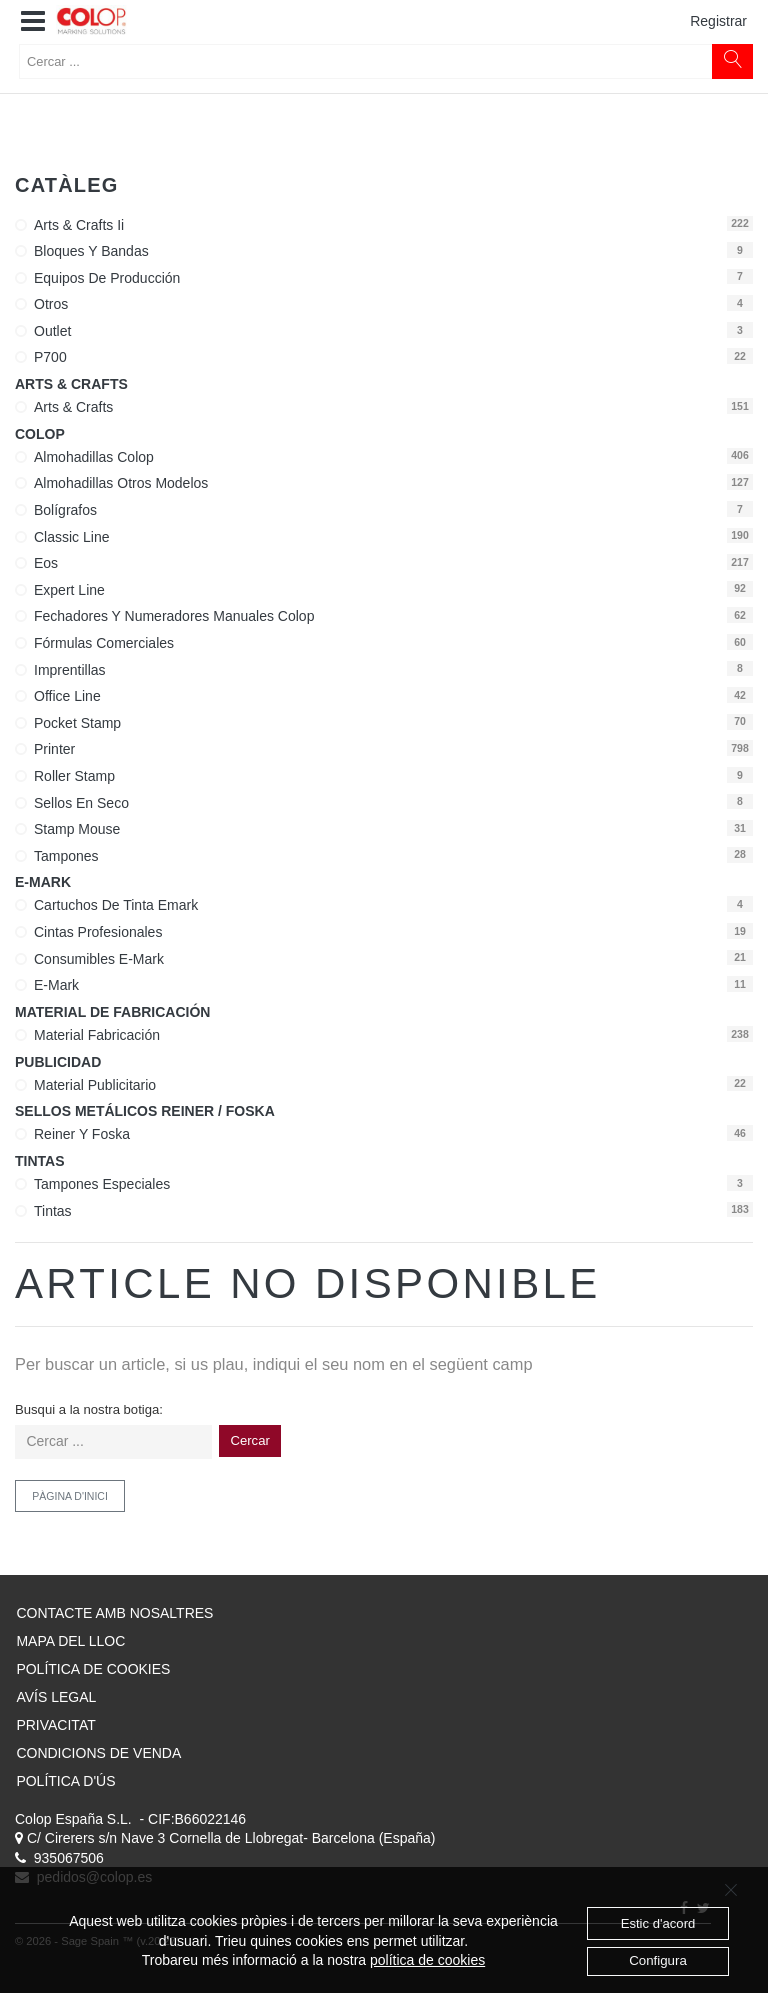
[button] (33, 22)
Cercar (250, 1440)
